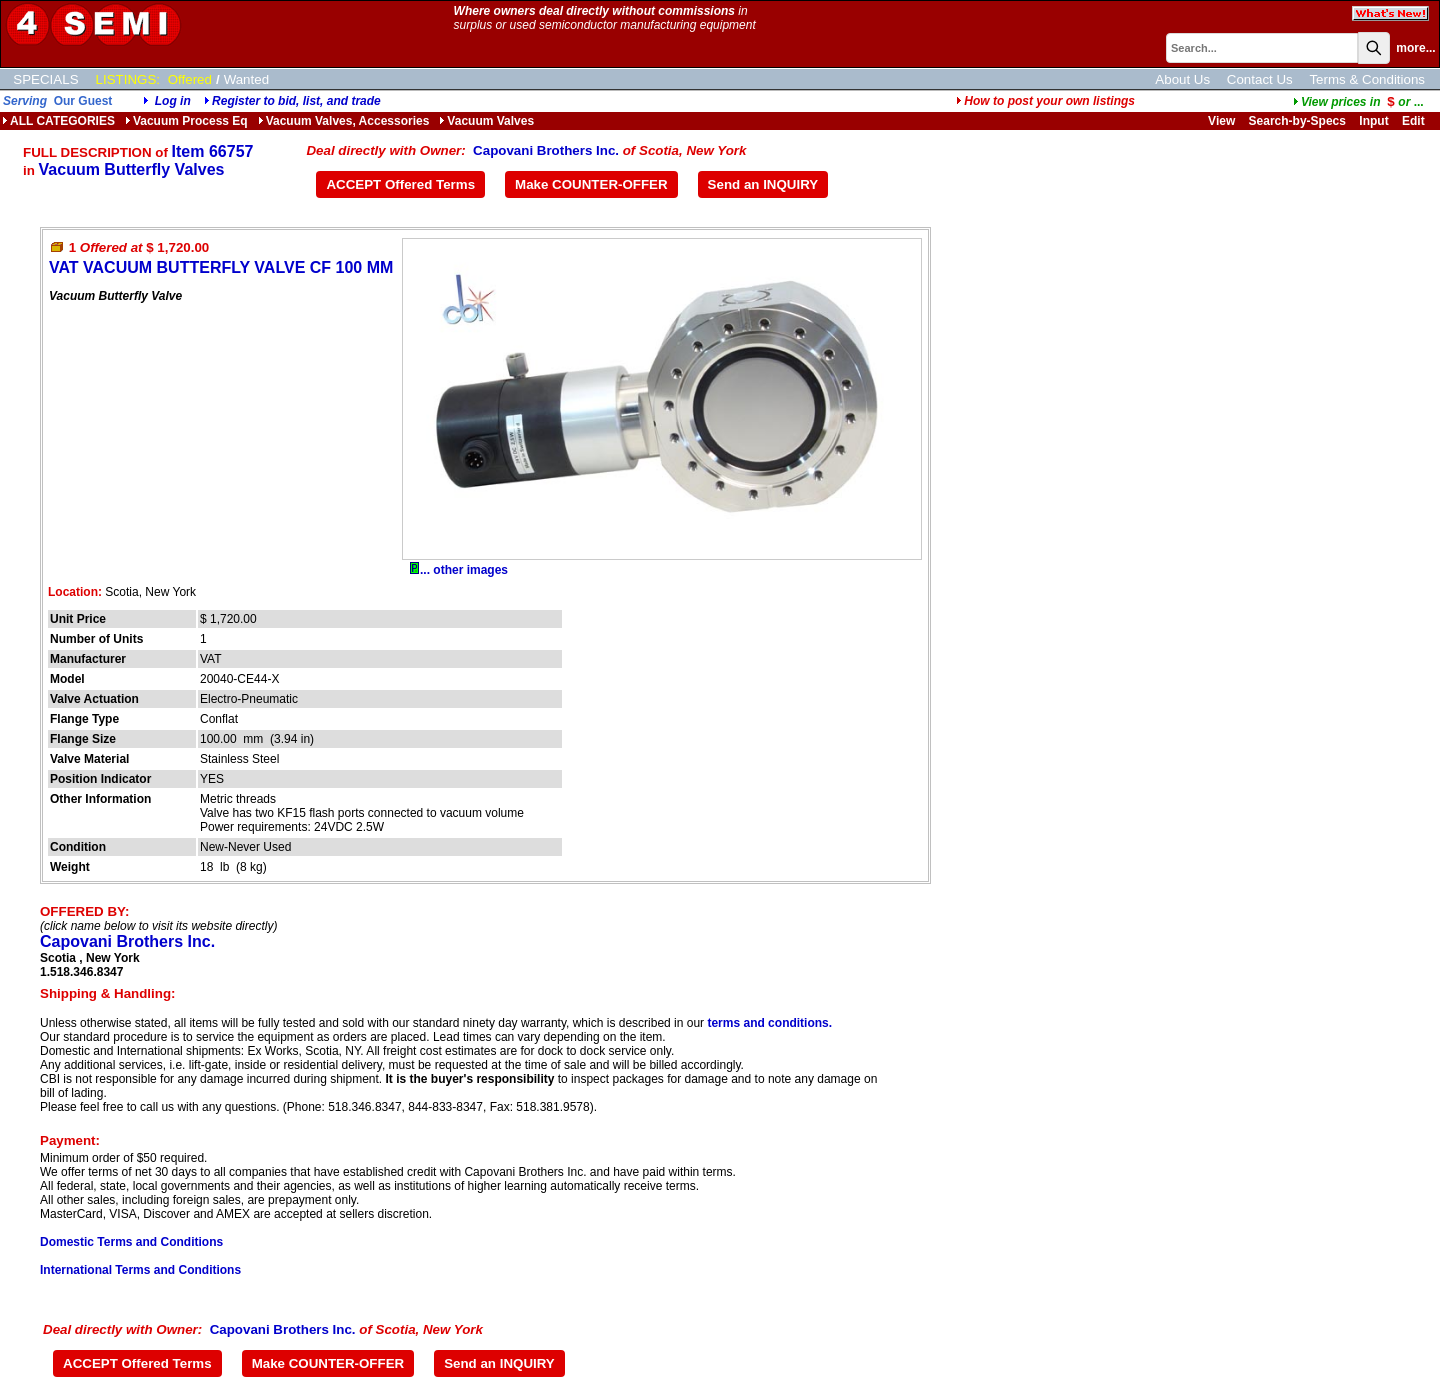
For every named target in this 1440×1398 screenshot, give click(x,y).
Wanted (246, 79)
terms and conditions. (769, 1023)
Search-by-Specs (1297, 121)
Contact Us (1260, 79)
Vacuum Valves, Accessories (344, 121)
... (1358, 102)
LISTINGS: (128, 79)
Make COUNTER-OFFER (591, 184)
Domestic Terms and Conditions (131, 1242)
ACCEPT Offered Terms (400, 184)
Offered (190, 79)
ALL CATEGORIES (58, 121)
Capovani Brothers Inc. (546, 150)
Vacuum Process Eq (186, 121)
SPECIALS (45, 79)
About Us (1182, 79)
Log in (173, 101)
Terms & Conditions (1367, 79)
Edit (1415, 121)
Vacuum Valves (486, 121)
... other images (459, 570)
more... (1415, 48)
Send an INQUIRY (763, 184)
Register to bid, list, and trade (296, 101)
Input (1373, 121)
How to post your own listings (1045, 101)
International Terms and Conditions (140, 1270)
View (1221, 121)
